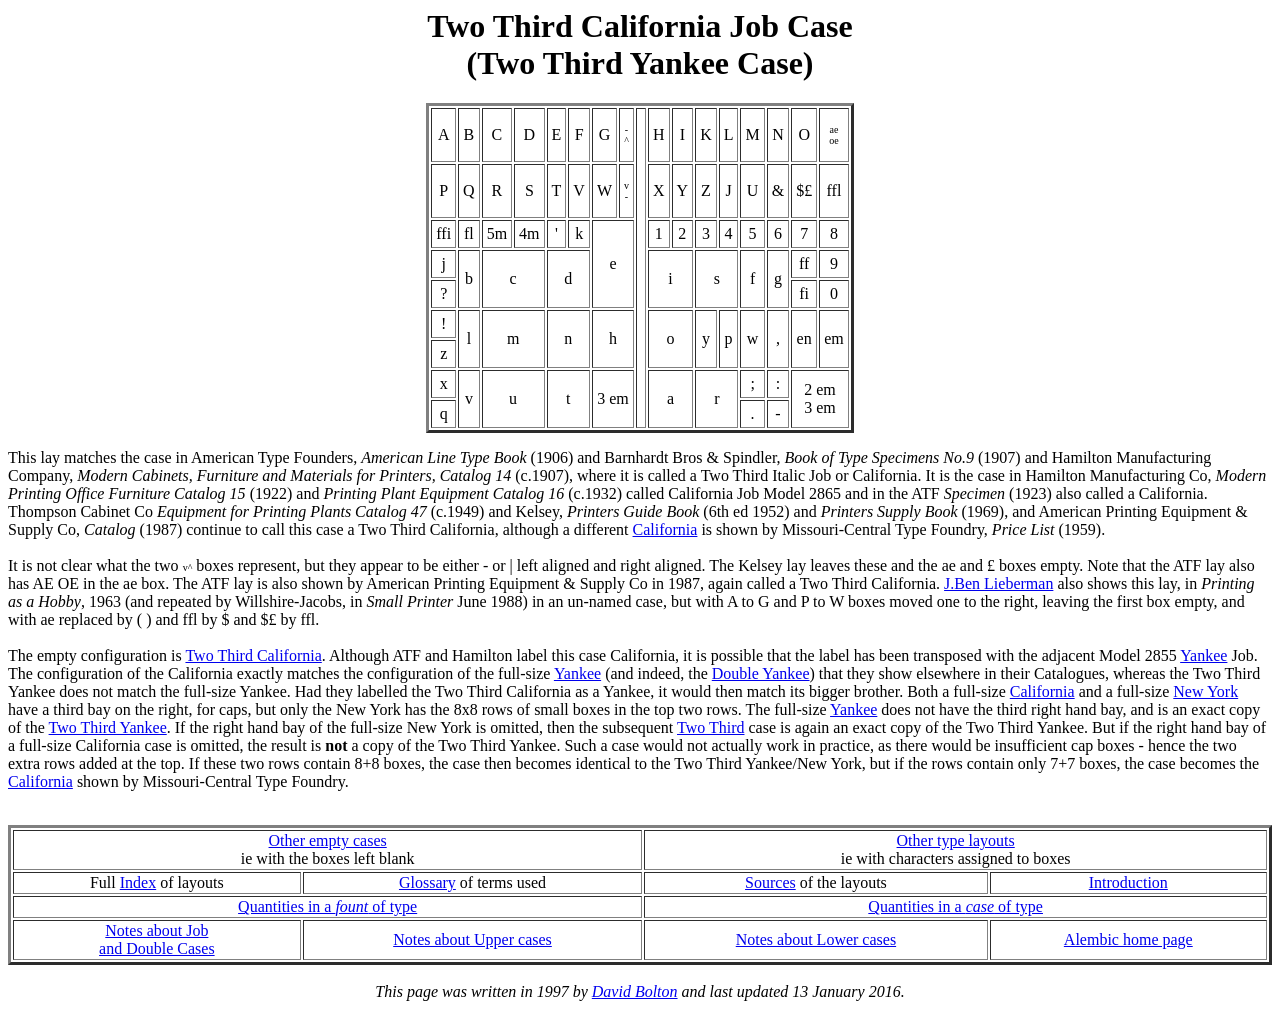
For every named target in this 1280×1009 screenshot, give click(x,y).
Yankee (1203, 655)
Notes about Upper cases (472, 939)
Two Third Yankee (108, 727)
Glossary (427, 882)
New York (1205, 691)
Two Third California (253, 655)
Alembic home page (1128, 939)
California (665, 529)
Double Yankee (761, 673)
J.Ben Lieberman (998, 583)
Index (138, 882)
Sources (770, 882)
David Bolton (635, 991)
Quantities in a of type (327, 906)
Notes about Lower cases (816, 939)
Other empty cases (328, 840)
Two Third (710, 727)
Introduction (1128, 882)
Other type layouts (956, 840)
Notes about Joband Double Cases (157, 939)
